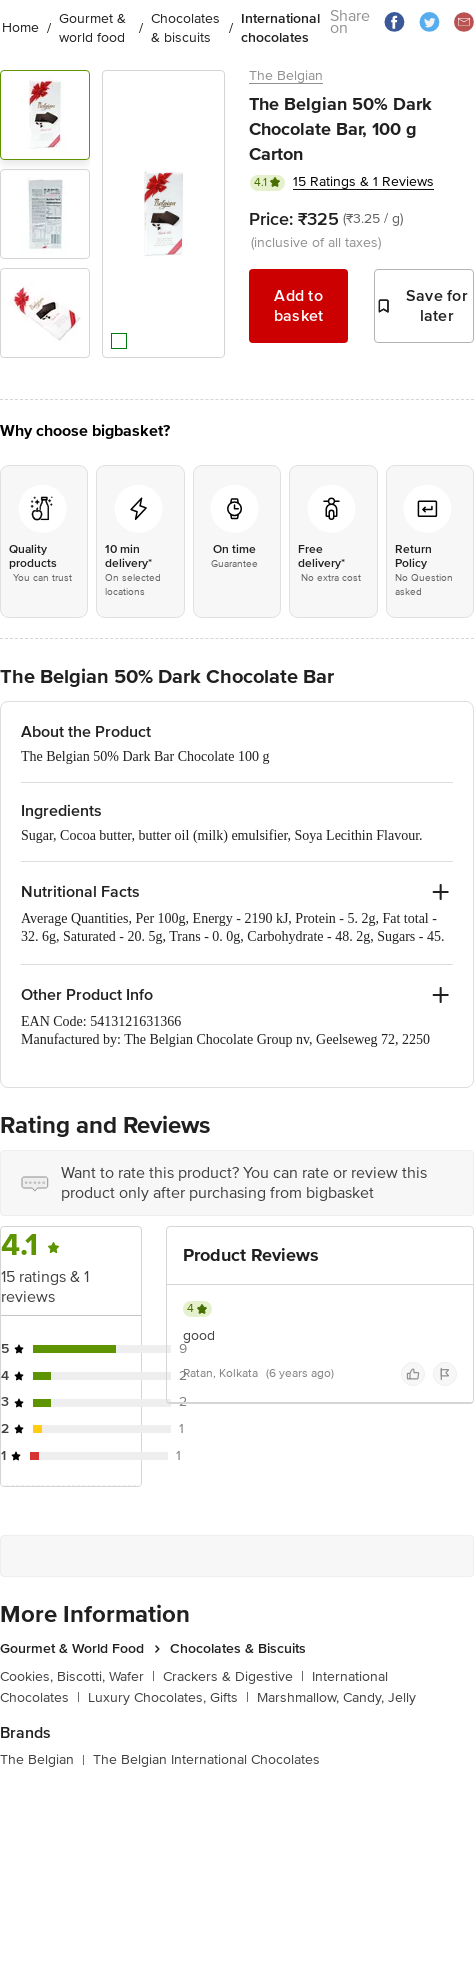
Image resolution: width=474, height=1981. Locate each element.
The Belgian (286, 75)
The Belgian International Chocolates (206, 1759)
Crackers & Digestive (233, 1676)
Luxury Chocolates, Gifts (168, 1697)
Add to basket (299, 306)
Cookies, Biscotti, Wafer (77, 1676)
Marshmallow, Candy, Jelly (336, 1697)
